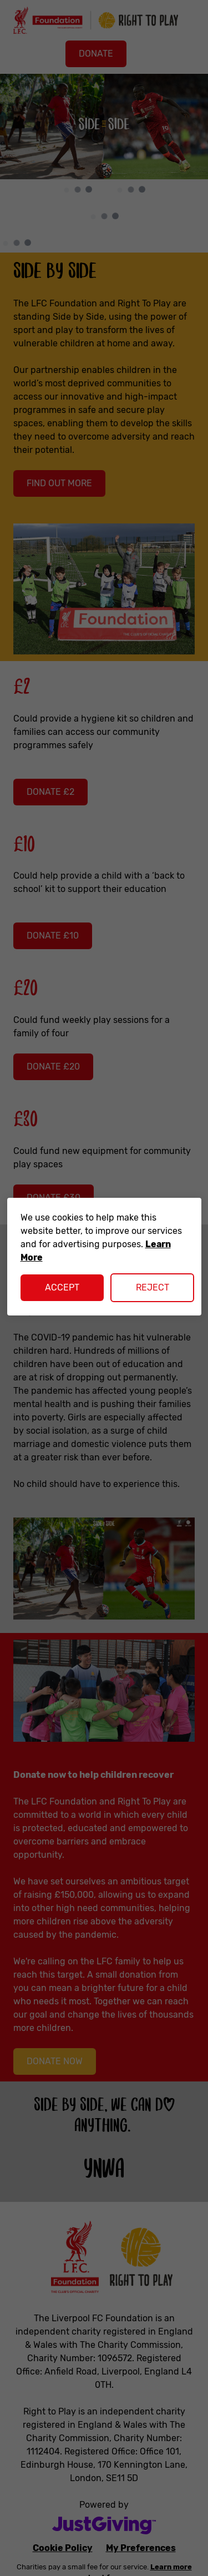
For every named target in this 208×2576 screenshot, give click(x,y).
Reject (152, 1287)
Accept (62, 1287)
